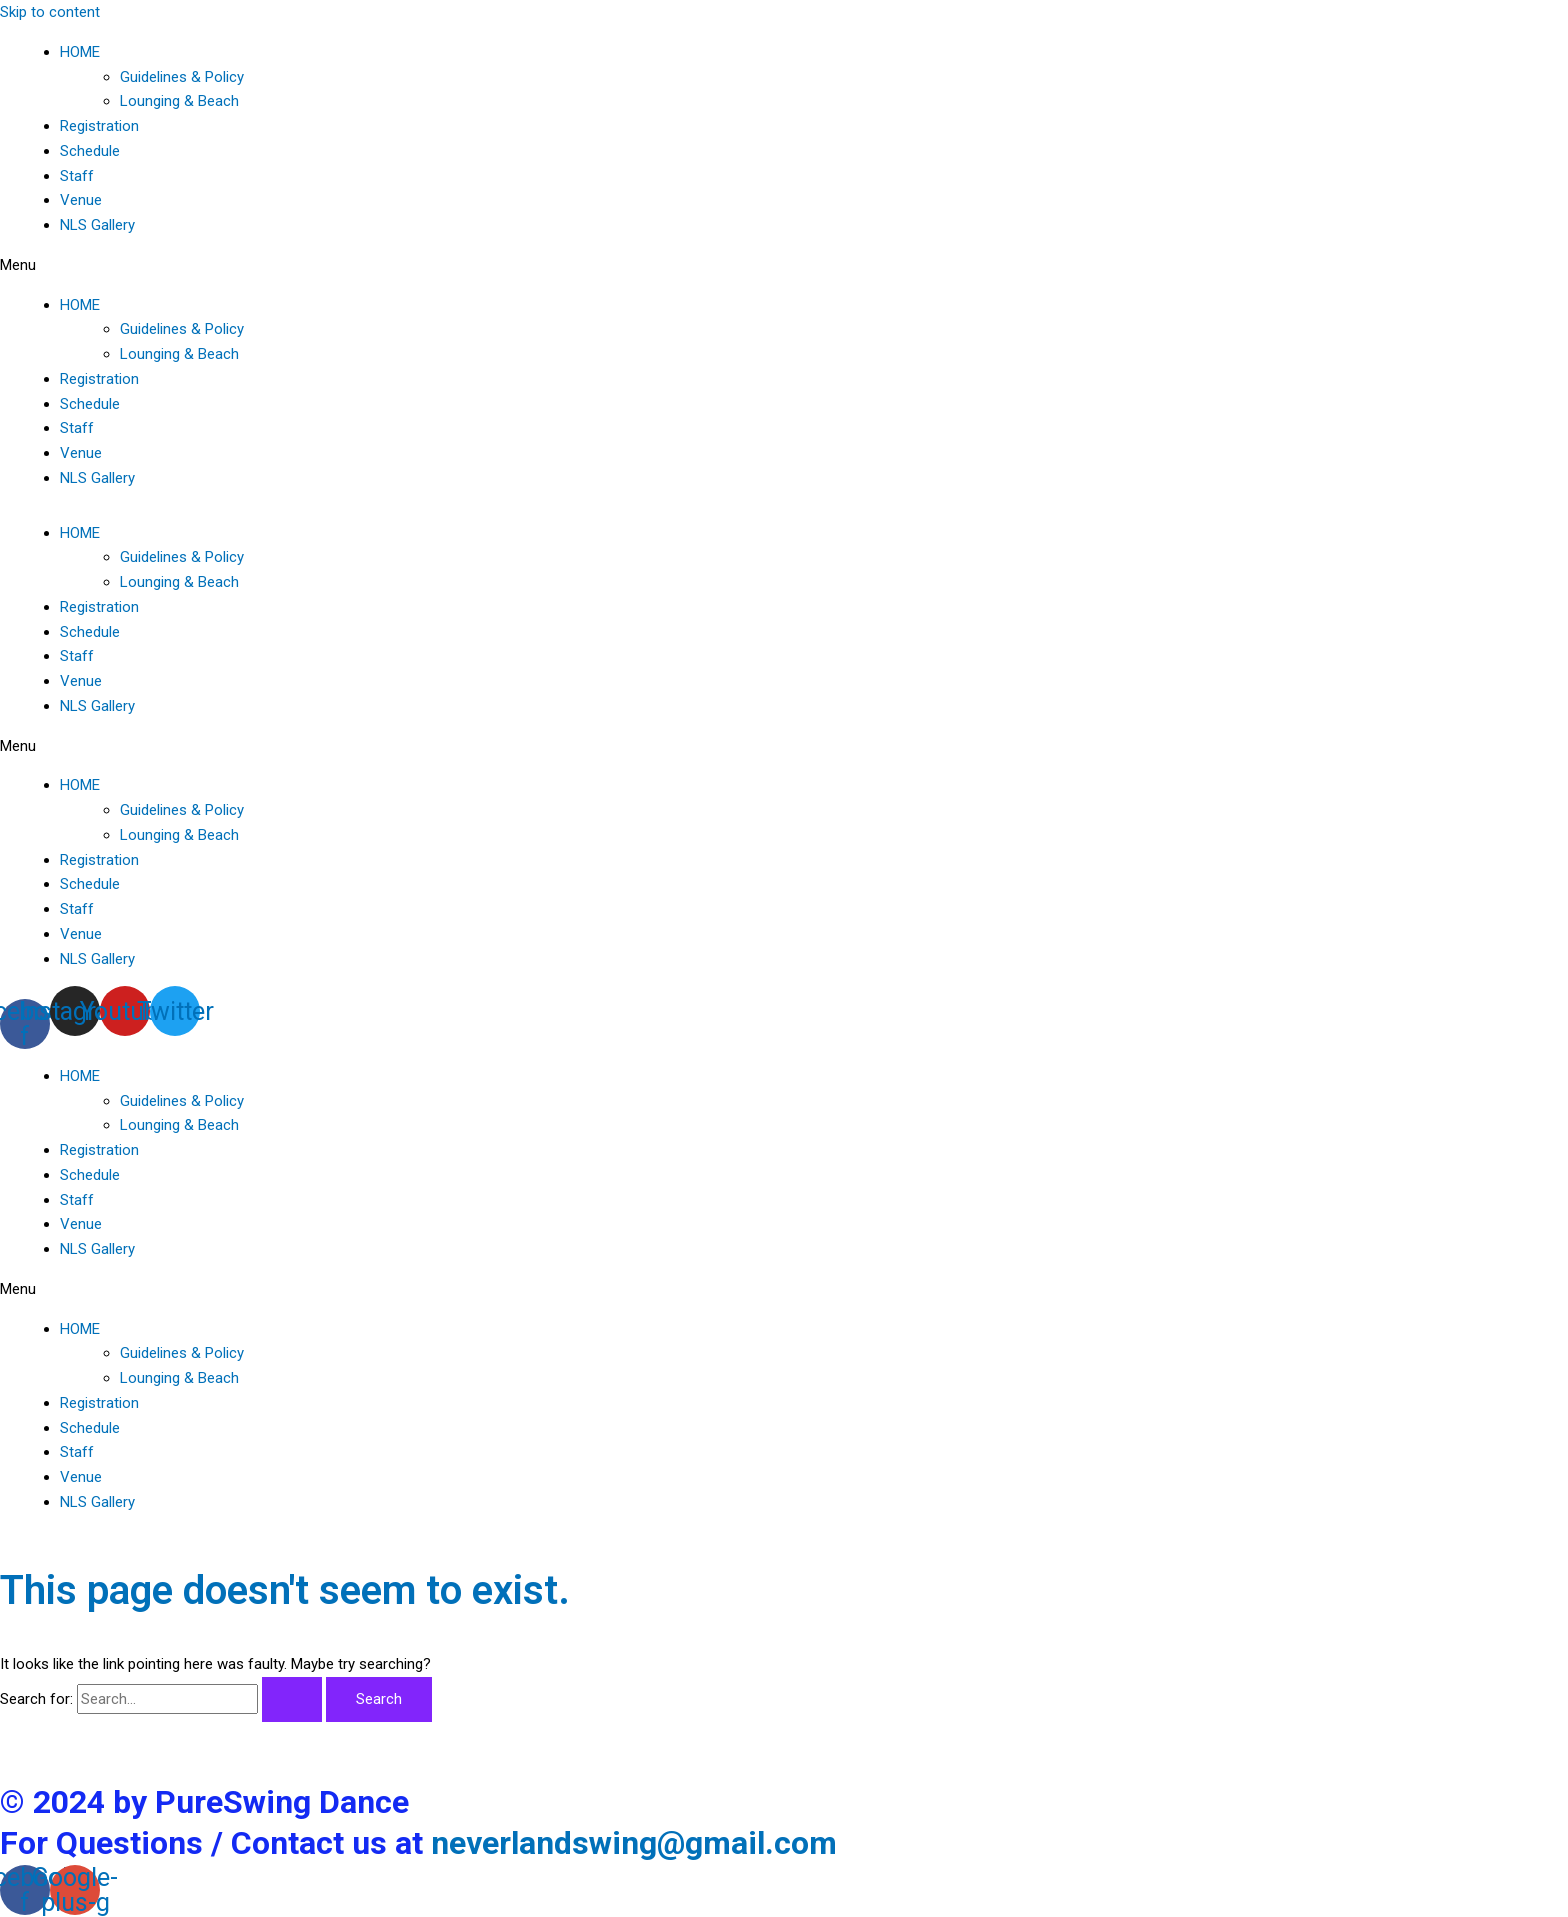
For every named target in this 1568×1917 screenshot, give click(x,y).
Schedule (90, 151)
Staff (77, 176)
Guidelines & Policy (182, 77)
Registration (99, 126)
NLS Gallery (97, 225)
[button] (784, 265)
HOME (80, 52)
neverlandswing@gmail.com (634, 1843)
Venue (81, 200)
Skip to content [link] (50, 12)
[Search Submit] (292, 1699)
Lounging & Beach (179, 101)
